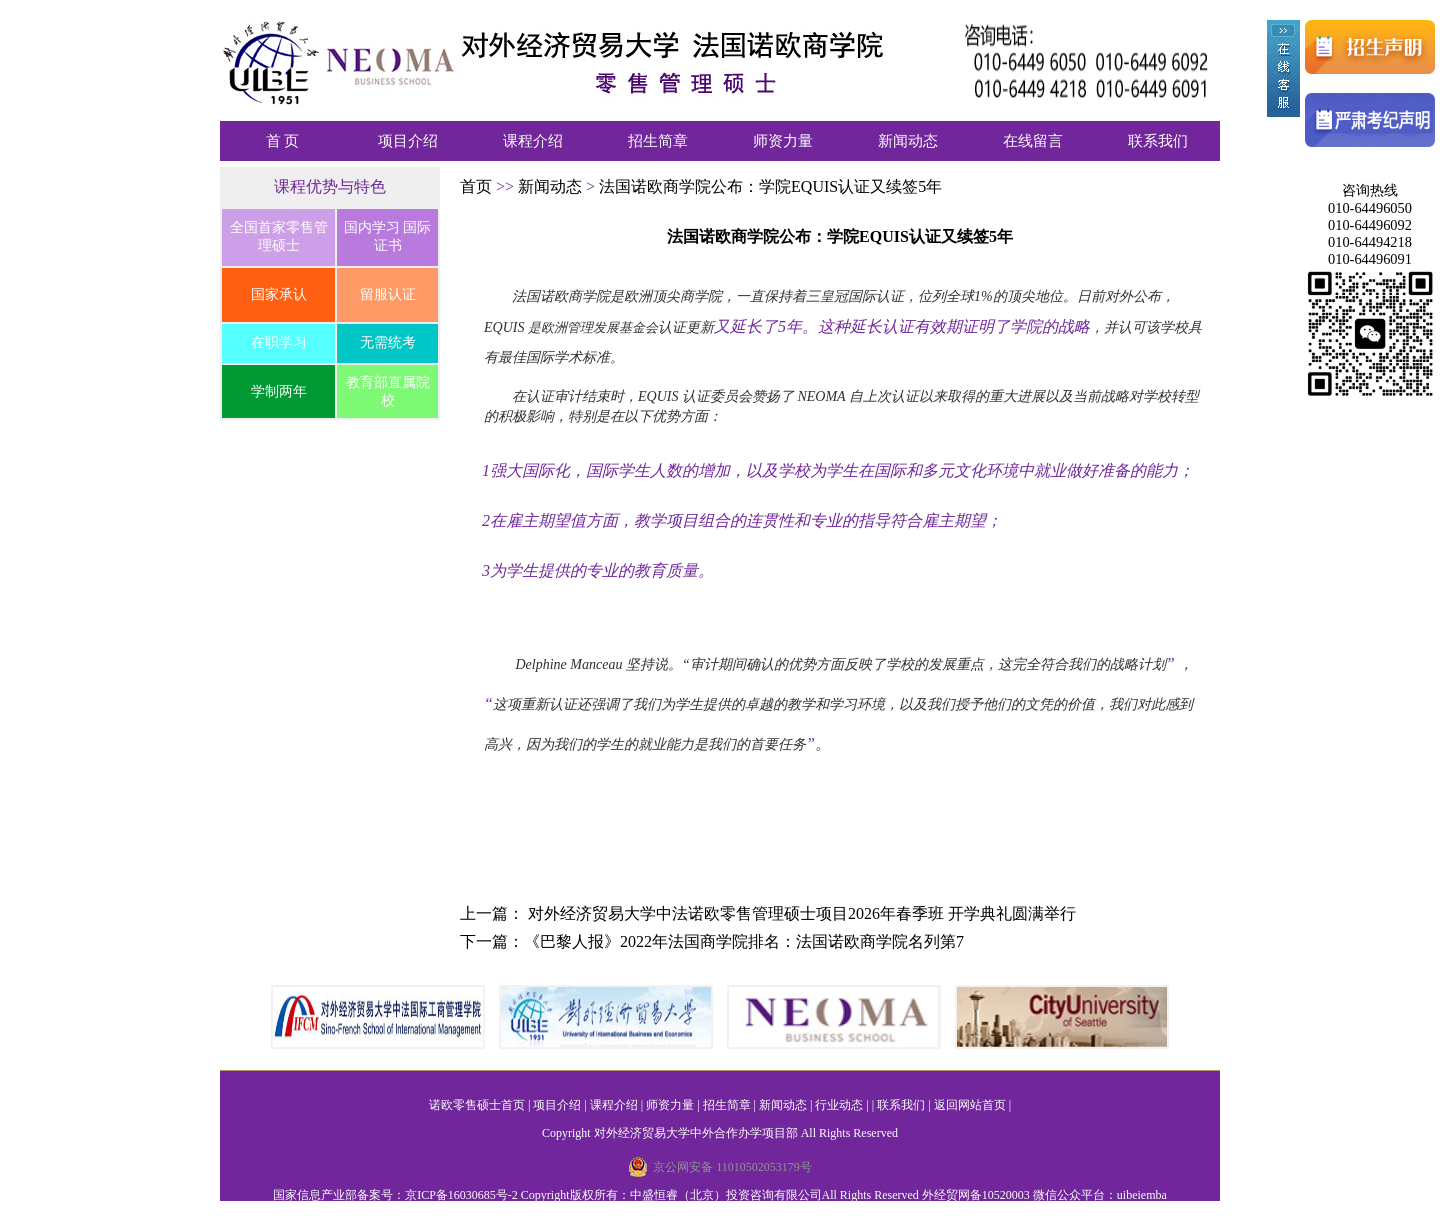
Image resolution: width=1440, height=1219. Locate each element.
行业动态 (839, 1105)
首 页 (283, 141)
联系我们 (1158, 141)
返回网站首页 (970, 1105)
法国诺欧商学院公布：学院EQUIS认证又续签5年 (770, 186)
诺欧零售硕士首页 (477, 1105)
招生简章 (658, 141)
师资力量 (783, 141)
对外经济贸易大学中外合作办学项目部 (696, 1133)
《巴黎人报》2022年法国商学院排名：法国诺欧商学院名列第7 (744, 941)
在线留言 (1033, 141)
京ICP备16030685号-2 (461, 1195)
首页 (478, 186)
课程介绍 (533, 141)
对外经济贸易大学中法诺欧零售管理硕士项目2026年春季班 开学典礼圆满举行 (802, 913)
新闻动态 (908, 141)
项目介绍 (408, 141)
